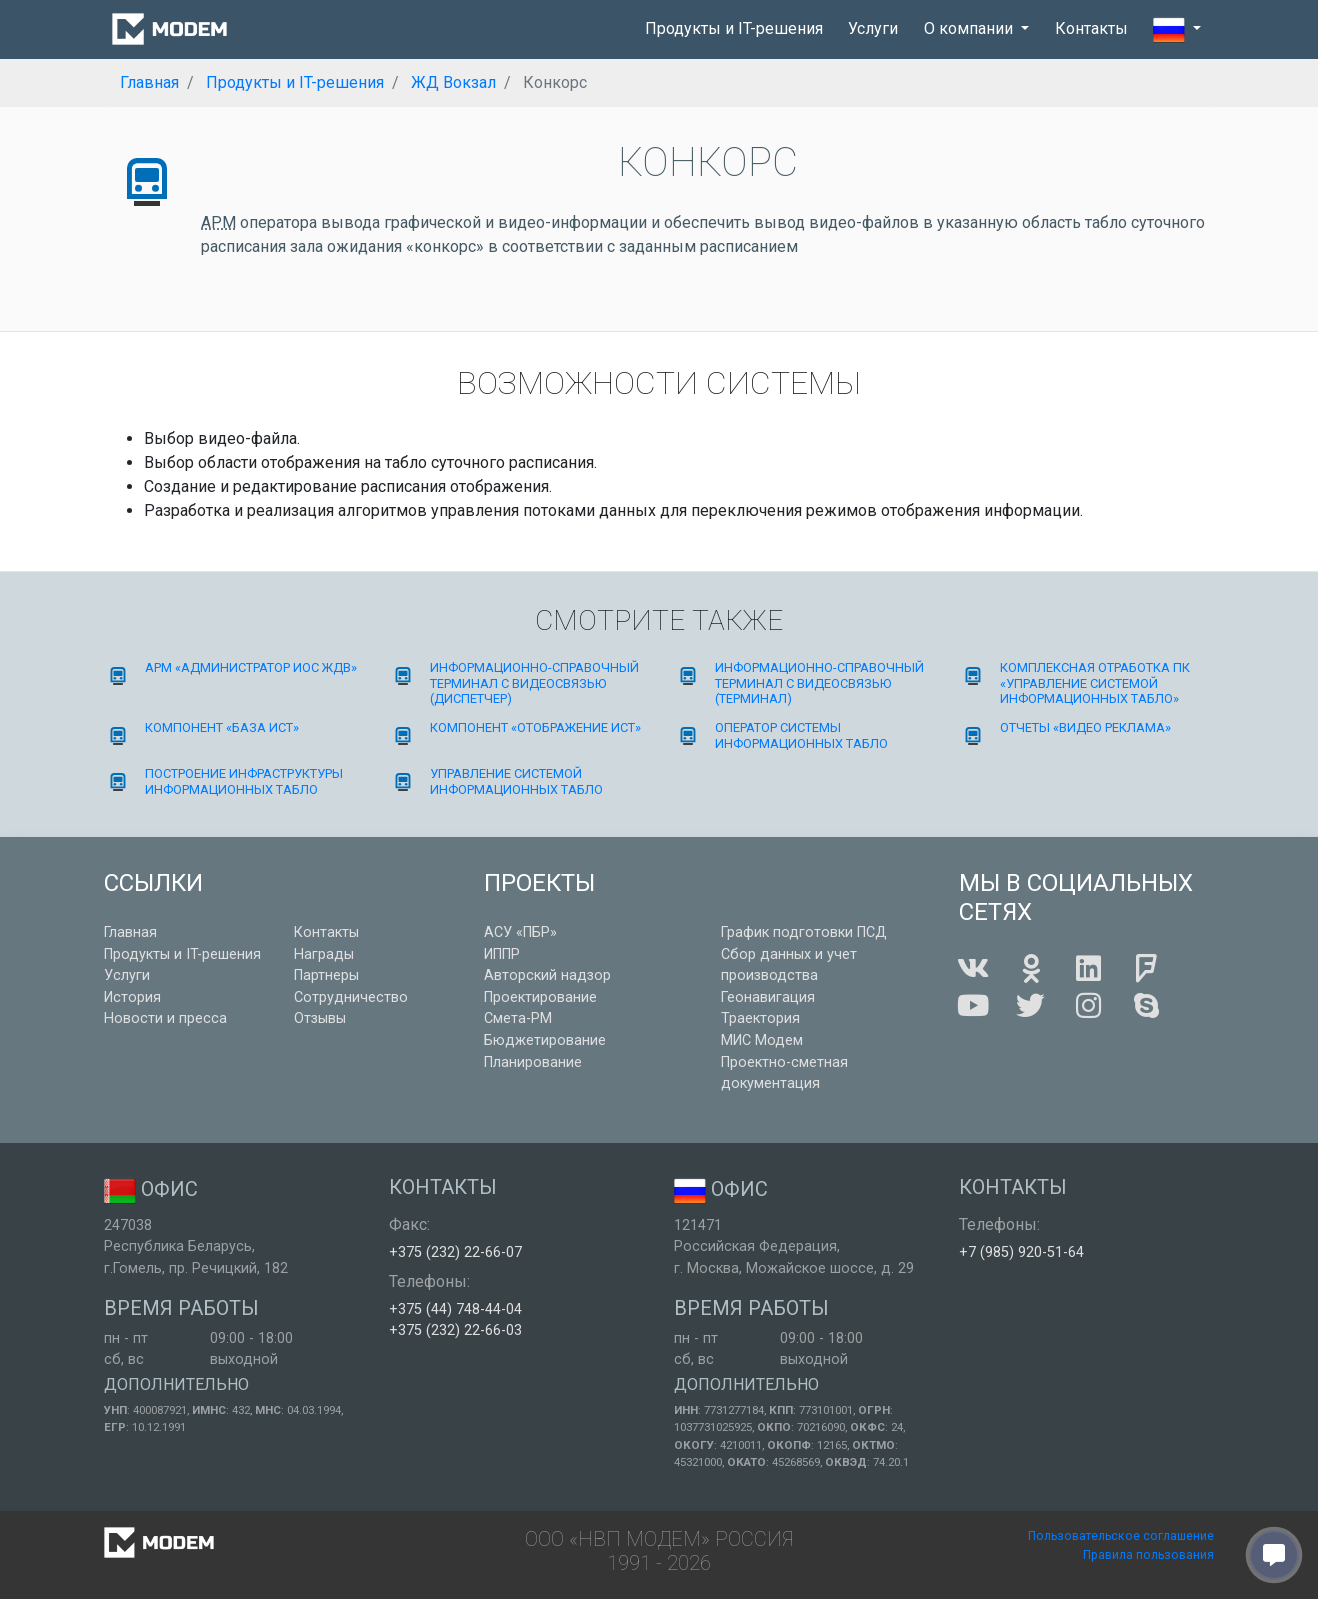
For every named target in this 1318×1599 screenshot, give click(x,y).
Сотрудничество (351, 997)
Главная (130, 932)
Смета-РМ (518, 1018)
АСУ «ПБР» (520, 932)
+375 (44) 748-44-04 (455, 1309)
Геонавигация (768, 997)
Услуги (873, 28)
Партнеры (326, 975)
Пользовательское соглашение (1121, 1536)
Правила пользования (1148, 1555)
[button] (1177, 30)
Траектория (760, 1018)
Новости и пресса (165, 1018)
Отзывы (320, 1018)
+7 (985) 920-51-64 (1021, 1252)
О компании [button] (970, 28)
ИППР (502, 954)
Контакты (1091, 28)
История (132, 997)
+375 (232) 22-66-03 (455, 1330)
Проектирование (540, 997)
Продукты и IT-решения (734, 28)
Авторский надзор (547, 975)
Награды (324, 954)
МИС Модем (762, 1040)
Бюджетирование (545, 1040)
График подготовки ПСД (804, 932)
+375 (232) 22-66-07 (455, 1252)
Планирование (533, 1062)
